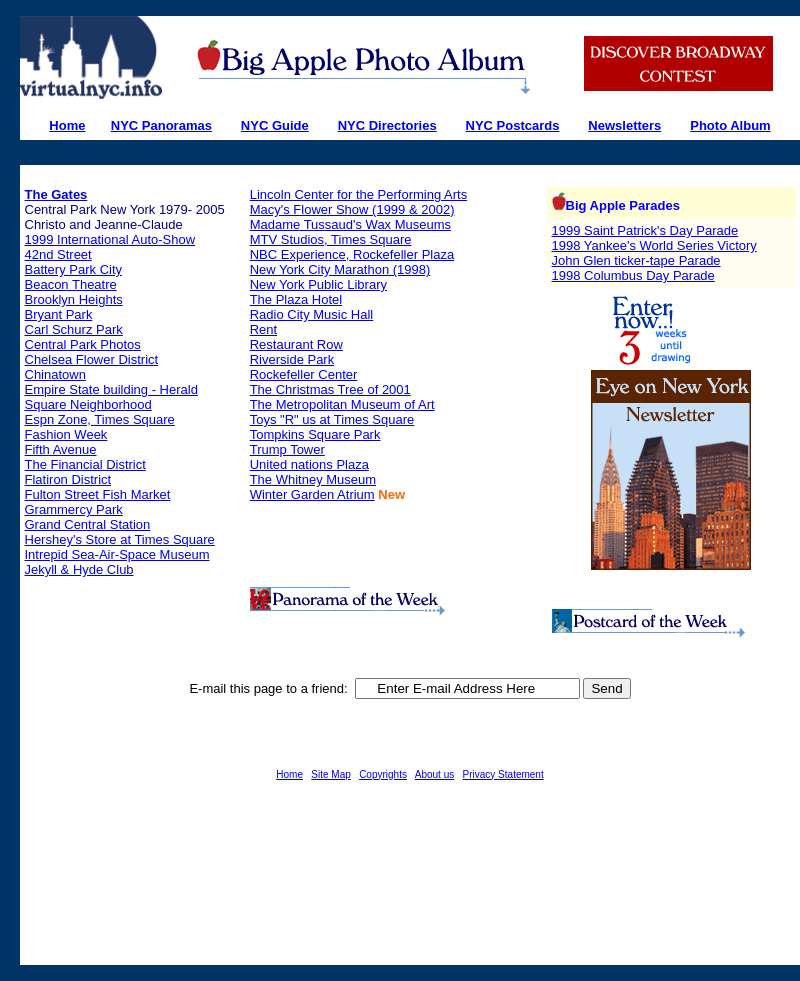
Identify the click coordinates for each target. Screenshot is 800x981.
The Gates (56, 194)
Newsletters (624, 125)
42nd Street (58, 254)
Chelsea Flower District (92, 359)
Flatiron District (68, 479)
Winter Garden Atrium (312, 494)
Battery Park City (74, 269)
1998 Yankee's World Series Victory (654, 245)
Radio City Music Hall (312, 314)
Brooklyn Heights (74, 299)
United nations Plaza (309, 464)
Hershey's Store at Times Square (120, 539)
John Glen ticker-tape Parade (636, 260)
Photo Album (730, 125)
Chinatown (55, 374)
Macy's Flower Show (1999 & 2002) (352, 209)
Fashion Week (66, 434)
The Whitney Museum (313, 479)
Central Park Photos (83, 344)
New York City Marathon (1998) (340, 269)
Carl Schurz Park (74, 329)
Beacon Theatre (71, 284)
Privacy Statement (503, 774)
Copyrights (383, 774)
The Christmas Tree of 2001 (330, 389)
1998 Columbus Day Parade (633, 275)
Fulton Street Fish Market (98, 494)
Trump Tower (287, 449)
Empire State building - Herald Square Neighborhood (111, 397)
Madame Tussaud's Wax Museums (350, 224)
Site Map (330, 774)
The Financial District (85, 464)
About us (434, 774)
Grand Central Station (88, 524)
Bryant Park (59, 314)
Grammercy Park (74, 509)
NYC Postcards (513, 125)
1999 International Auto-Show (110, 239)
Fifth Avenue (61, 449)
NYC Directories (387, 125)
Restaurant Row (296, 344)
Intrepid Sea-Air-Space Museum (117, 554)
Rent (263, 329)
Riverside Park (292, 359)
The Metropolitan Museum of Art (342, 404)
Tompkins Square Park (315, 434)
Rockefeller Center (304, 374)
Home (289, 774)
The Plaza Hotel (296, 299)
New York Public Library (318, 284)
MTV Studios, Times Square (331, 239)
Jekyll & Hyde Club (79, 569)
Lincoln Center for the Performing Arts (359, 194)
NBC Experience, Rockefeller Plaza (352, 254)
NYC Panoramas (161, 125)
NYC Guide (275, 125)
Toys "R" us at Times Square (332, 419)
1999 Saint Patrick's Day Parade (645, 230)
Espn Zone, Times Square (100, 419)
